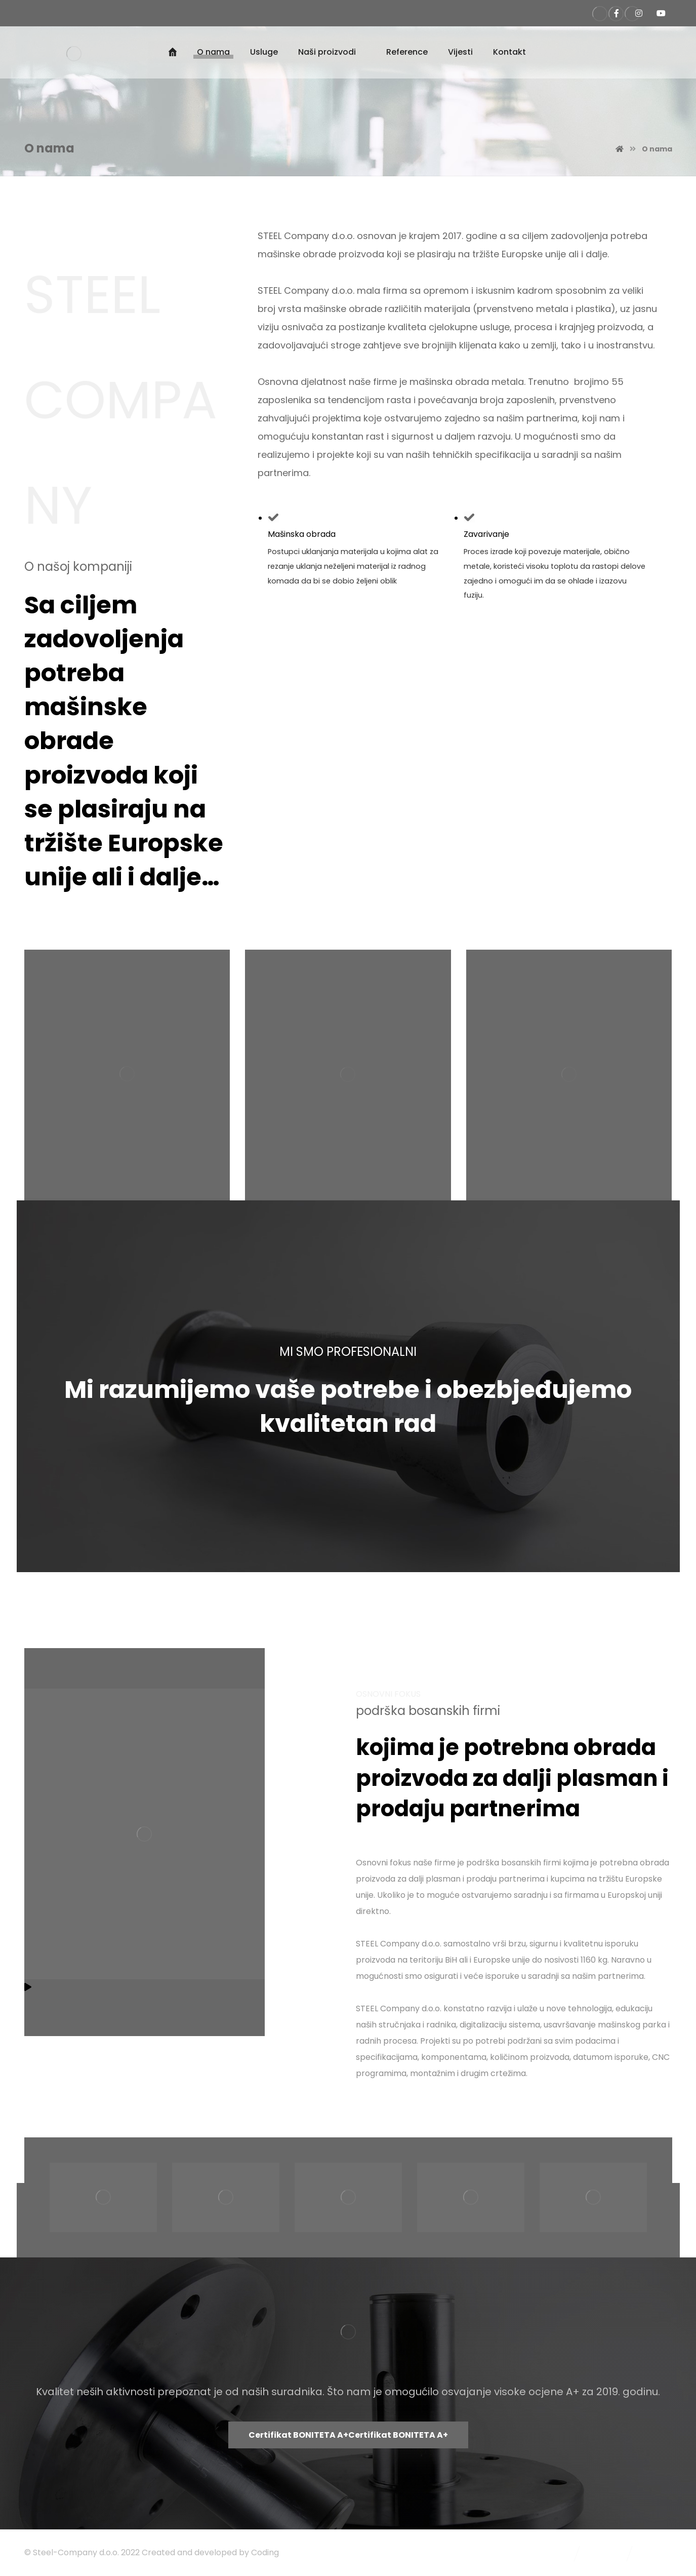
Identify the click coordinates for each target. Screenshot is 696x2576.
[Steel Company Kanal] (661, 13)
